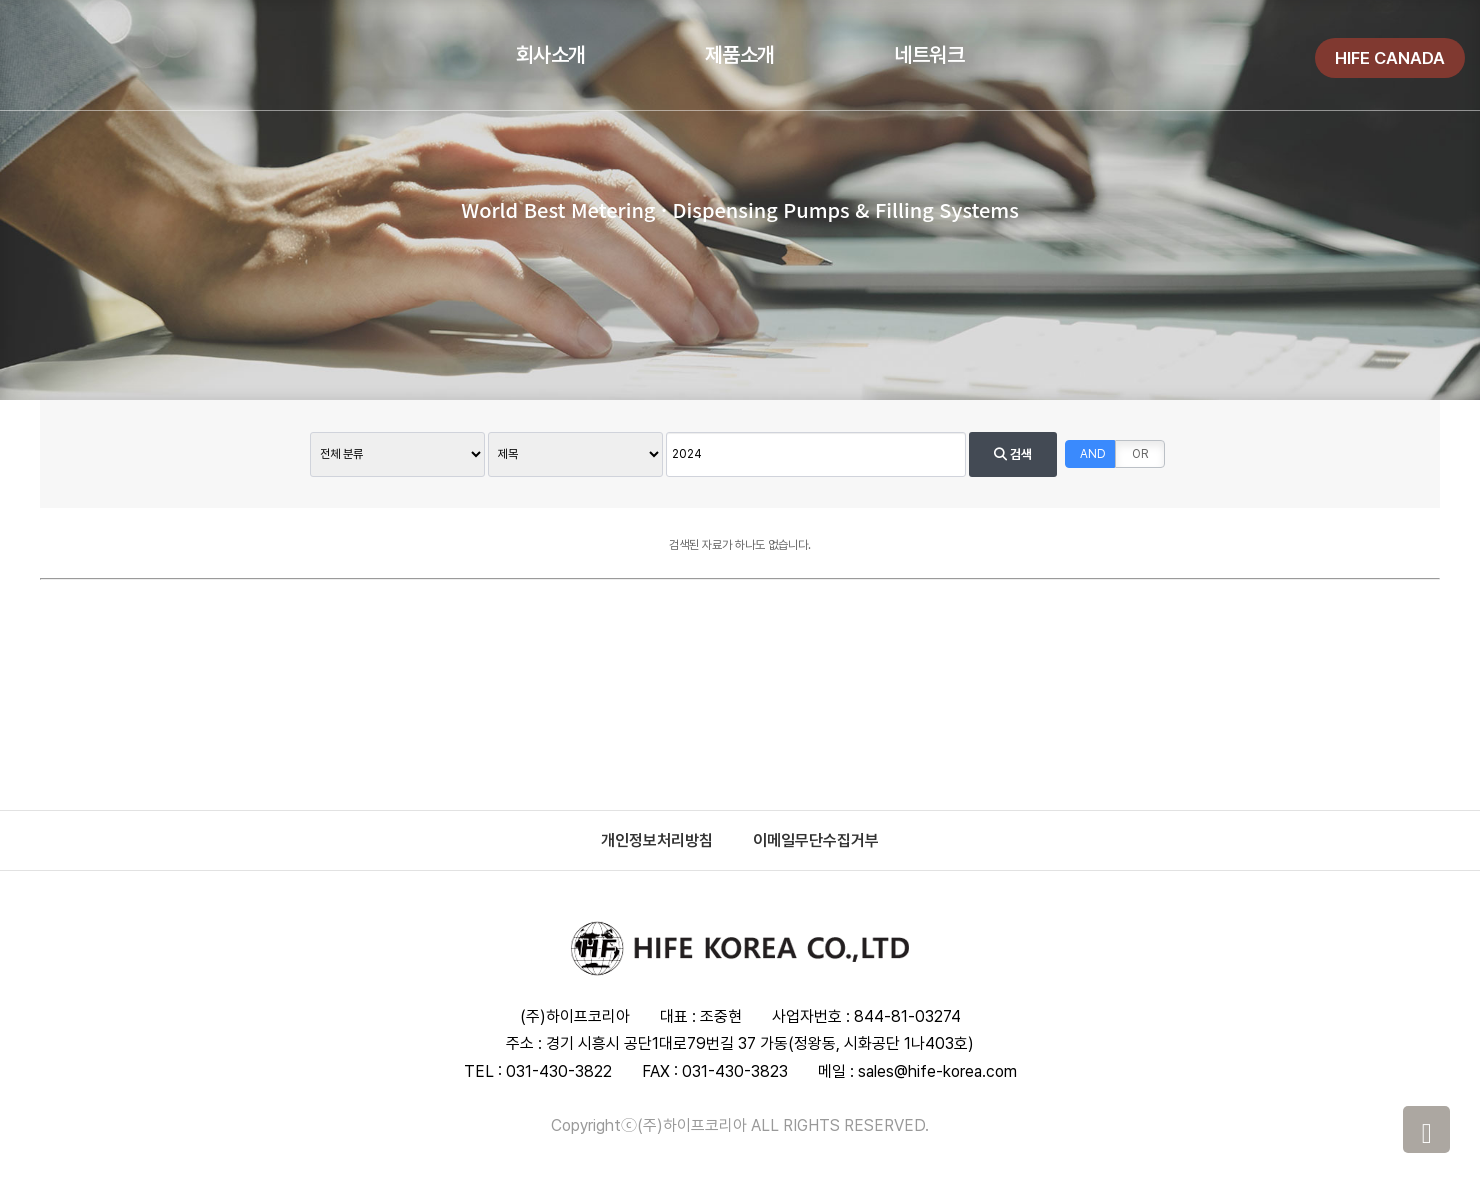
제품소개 (740, 54)
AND (1093, 454)
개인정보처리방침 (657, 840)
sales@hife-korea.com (937, 1071)
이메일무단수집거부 (816, 840)
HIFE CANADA (1390, 58)
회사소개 (551, 54)
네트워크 (929, 54)
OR (1140, 454)
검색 (1013, 454)
